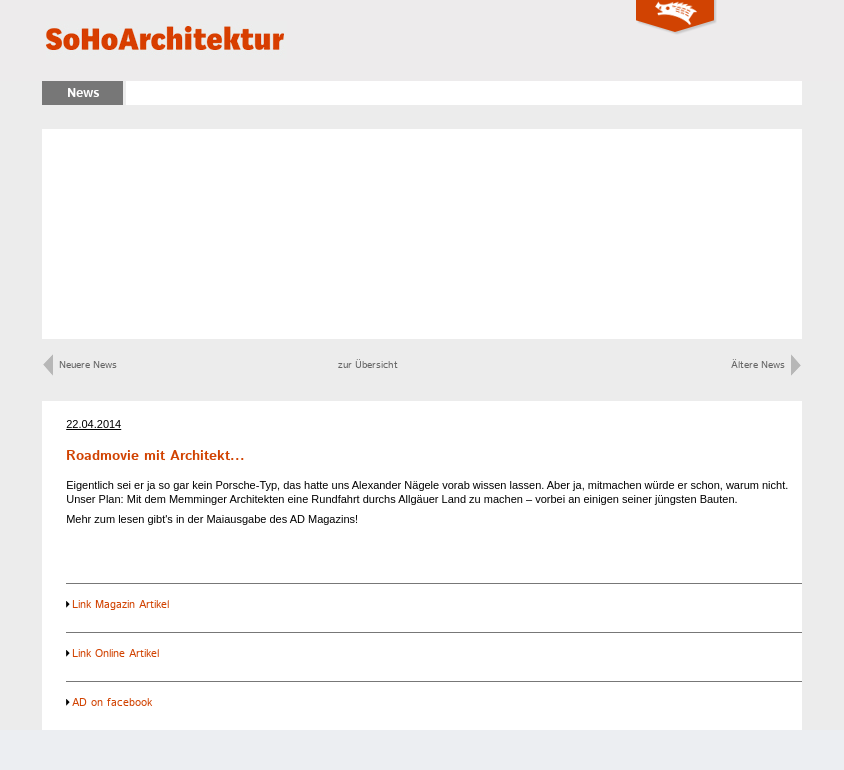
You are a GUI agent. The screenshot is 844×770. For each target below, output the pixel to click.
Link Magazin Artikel (120, 605)
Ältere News (766, 365)
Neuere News (80, 365)
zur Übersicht (368, 365)
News (83, 93)
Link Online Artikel (115, 654)
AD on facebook (112, 703)
